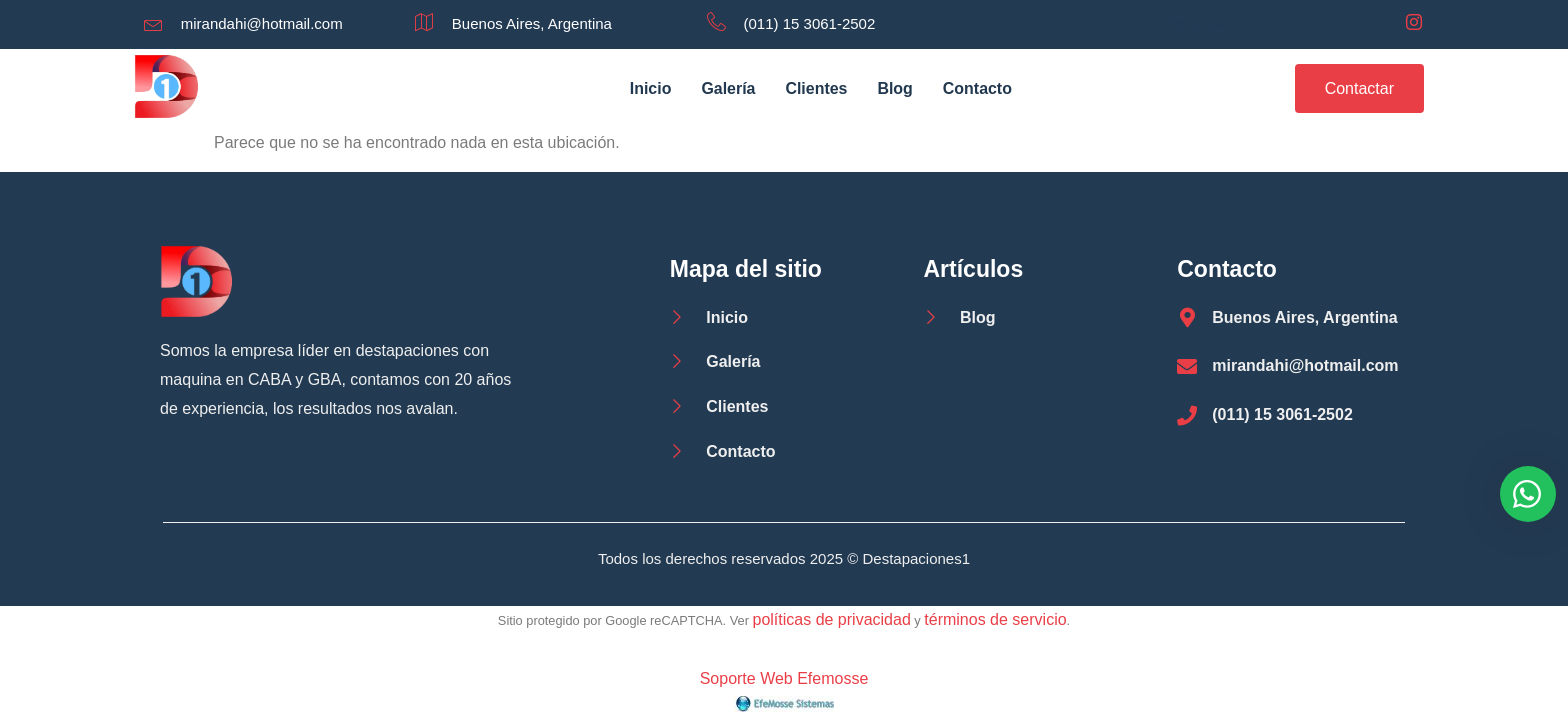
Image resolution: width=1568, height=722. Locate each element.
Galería (728, 88)
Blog (896, 88)
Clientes (816, 88)
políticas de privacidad (831, 619)
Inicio (650, 88)
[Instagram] (1414, 24)
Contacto (977, 88)
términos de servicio (995, 619)
